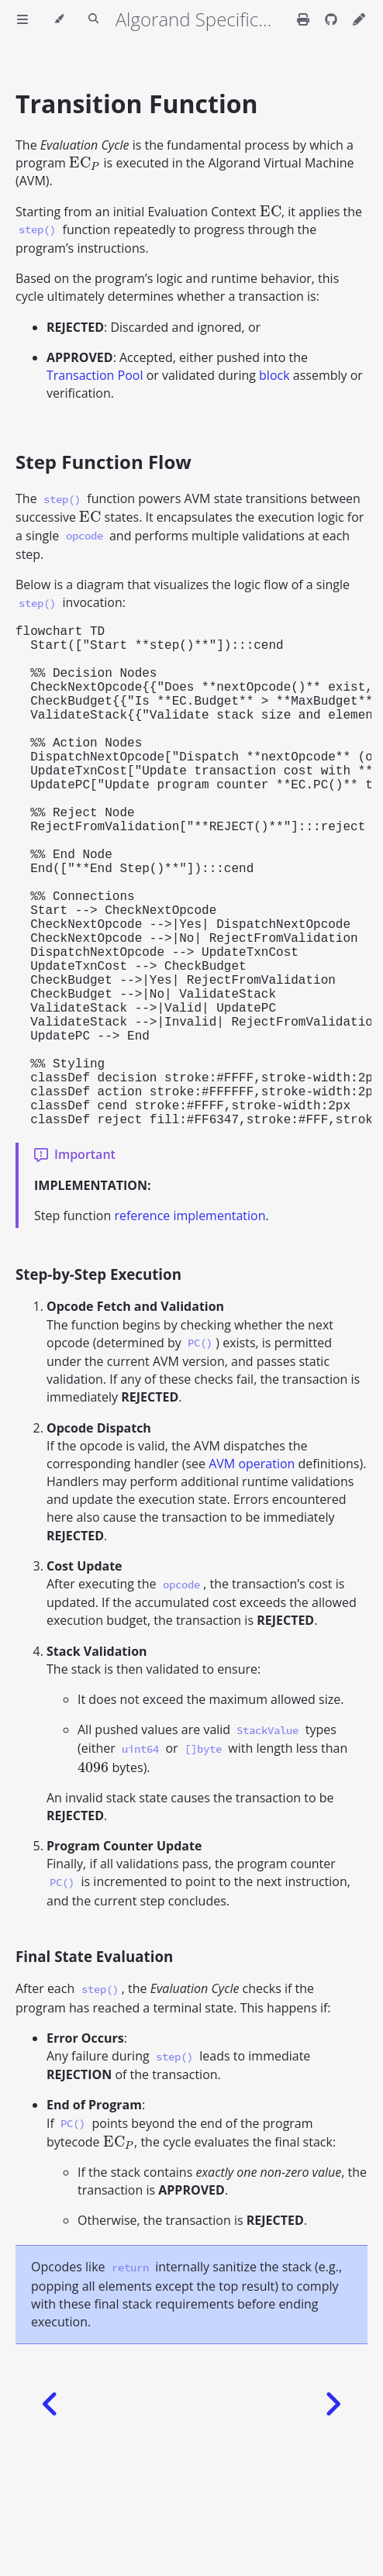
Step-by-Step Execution (98, 1385)
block (274, 375)
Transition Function (136, 103)
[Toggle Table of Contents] (22, 19)
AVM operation (252, 1575)
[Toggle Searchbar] (93, 19)
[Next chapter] (332, 2516)
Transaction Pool (95, 375)
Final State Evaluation (94, 2068)
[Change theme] (58, 19)
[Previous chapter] (50, 2516)
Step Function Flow (104, 461)
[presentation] (84, 162)
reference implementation (189, 1327)
